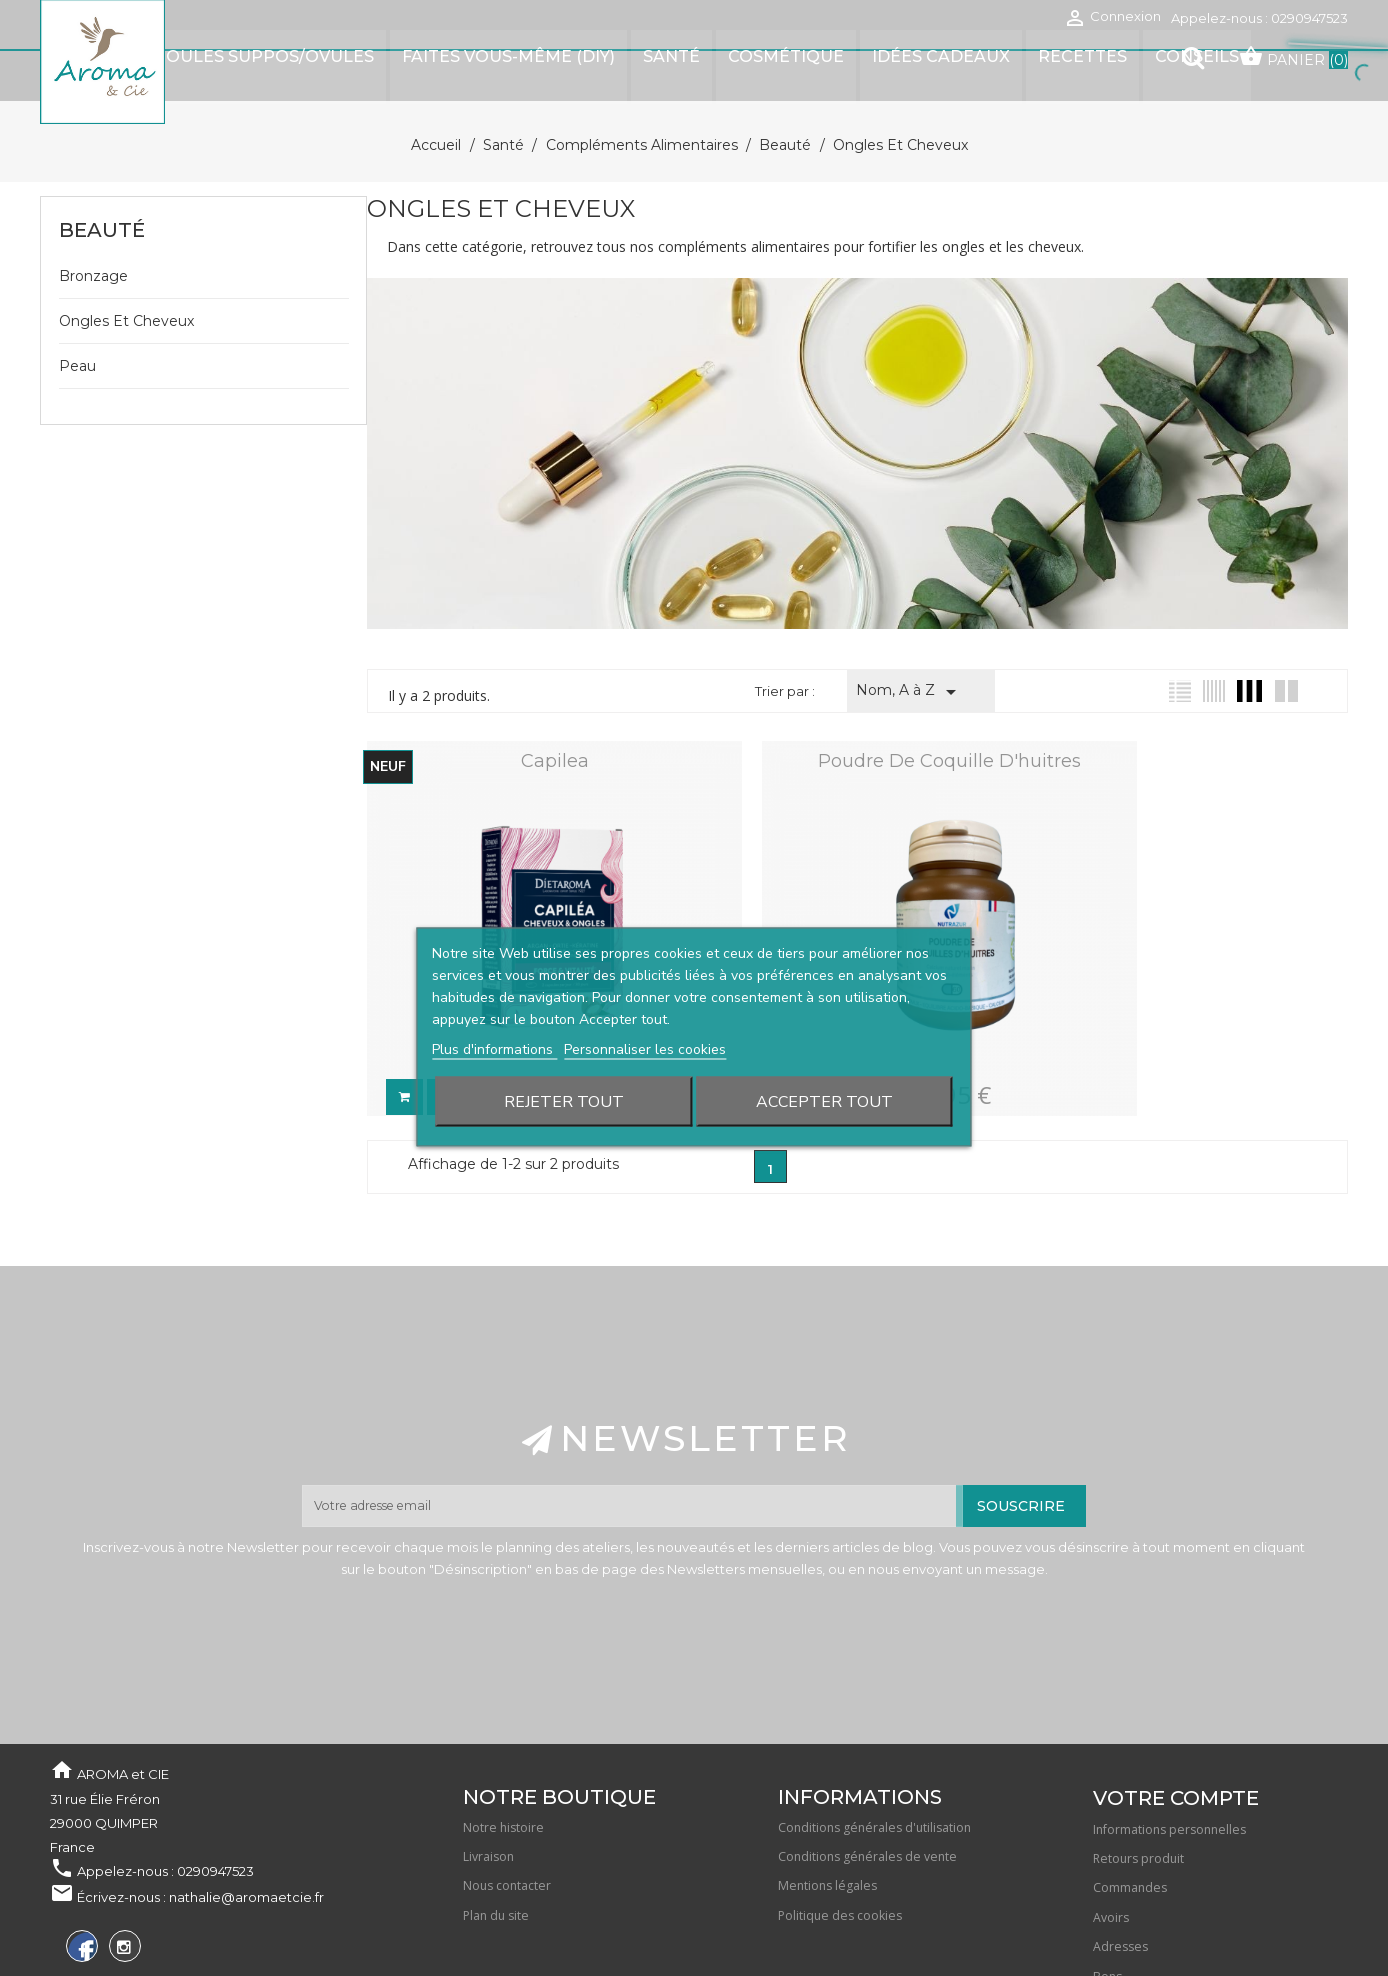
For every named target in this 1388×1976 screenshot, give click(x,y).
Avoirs (1111, 1806)
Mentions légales (827, 1775)
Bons (1107, 1865)
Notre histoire (503, 1716)
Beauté (102, 181)
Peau (77, 317)
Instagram (122, 1839)
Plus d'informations (494, 1000)
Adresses (1120, 1836)
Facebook (79, 1839)
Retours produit (1138, 1748)
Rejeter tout (564, 1053)
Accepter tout (824, 1053)
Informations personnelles (1169, 1718)
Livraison (488, 1746)
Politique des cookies (840, 1804)
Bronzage (93, 227)
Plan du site (496, 1804)
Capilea (524, 712)
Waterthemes (289, 1915)
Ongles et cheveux (126, 272)
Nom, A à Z (909, 643)
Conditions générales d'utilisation (874, 1716)
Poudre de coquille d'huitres (857, 712)
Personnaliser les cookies (645, 1000)
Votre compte (1176, 1687)
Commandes (1130, 1777)
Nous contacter (507, 1775)
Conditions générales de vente (867, 1746)
